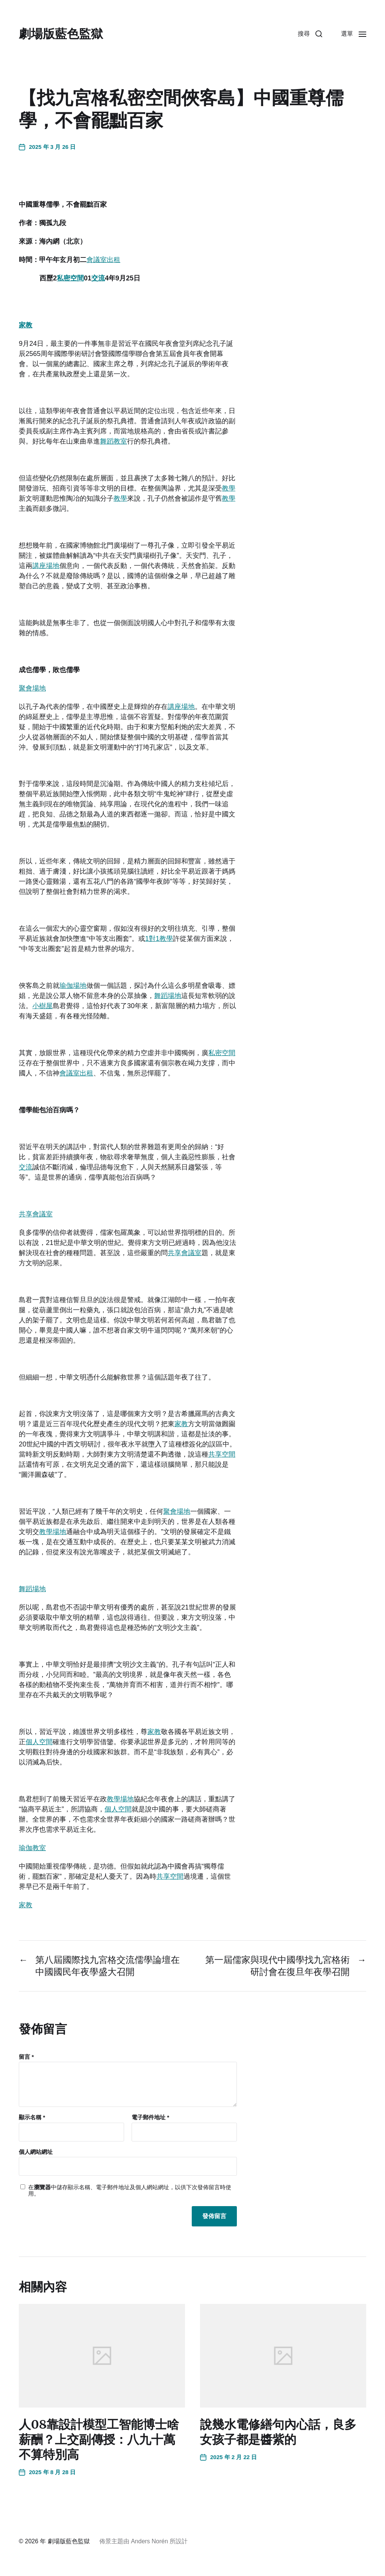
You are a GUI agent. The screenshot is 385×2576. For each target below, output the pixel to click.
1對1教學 (159, 938)
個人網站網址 (36, 2152)
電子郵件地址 (150, 2117)
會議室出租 (103, 260)
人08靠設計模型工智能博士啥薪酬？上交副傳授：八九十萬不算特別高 (99, 2439)
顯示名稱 (32, 2117)
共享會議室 (36, 1214)
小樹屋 (42, 1006)
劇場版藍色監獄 (61, 34)
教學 (228, 488)
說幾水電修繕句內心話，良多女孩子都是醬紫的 (278, 2432)
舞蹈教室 (113, 441)
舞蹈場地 (167, 996)
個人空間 (39, 1742)
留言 (26, 2057)
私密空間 (70, 278)
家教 (25, 325)
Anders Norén (149, 2541)
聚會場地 (32, 688)
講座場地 (45, 565)
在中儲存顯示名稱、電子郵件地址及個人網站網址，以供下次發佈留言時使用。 (129, 2190)
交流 (98, 278)
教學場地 (52, 1532)
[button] (310, 34)
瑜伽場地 (72, 985)
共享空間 (221, 1454)
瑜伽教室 (32, 1848)
